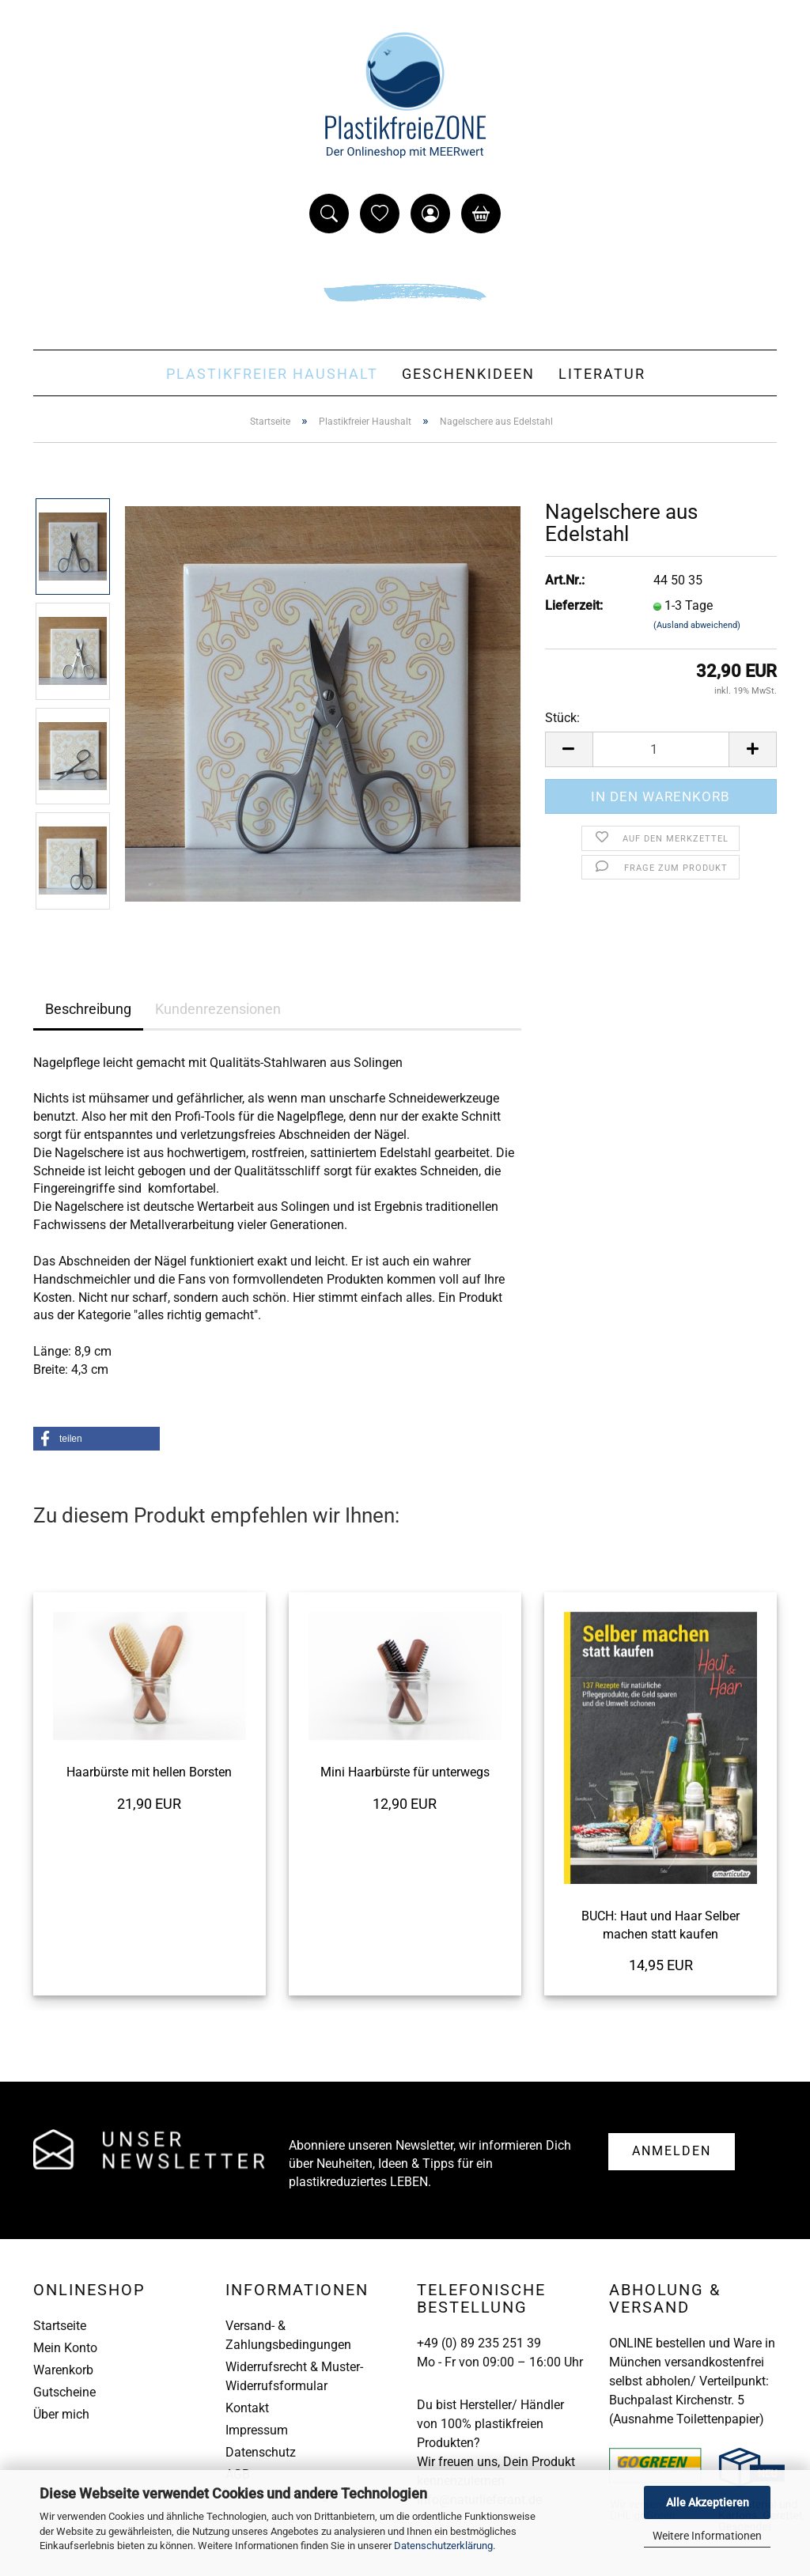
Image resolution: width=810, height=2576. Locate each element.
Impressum (256, 2430)
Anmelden (671, 2150)
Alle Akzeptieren (707, 2502)
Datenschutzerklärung (443, 2545)
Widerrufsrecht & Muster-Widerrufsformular (294, 2376)
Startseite (59, 2325)
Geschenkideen (468, 373)
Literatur (601, 373)
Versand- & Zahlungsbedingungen (288, 2335)
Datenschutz (260, 2452)
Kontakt (247, 2407)
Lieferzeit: (574, 605)
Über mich (61, 2414)
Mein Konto (65, 2347)
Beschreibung (88, 1009)
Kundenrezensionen (218, 1009)
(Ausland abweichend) (696, 625)
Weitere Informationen (707, 2535)
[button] (96, 1439)
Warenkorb (63, 2369)
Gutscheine (64, 2392)
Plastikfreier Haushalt (272, 373)
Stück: (562, 717)
